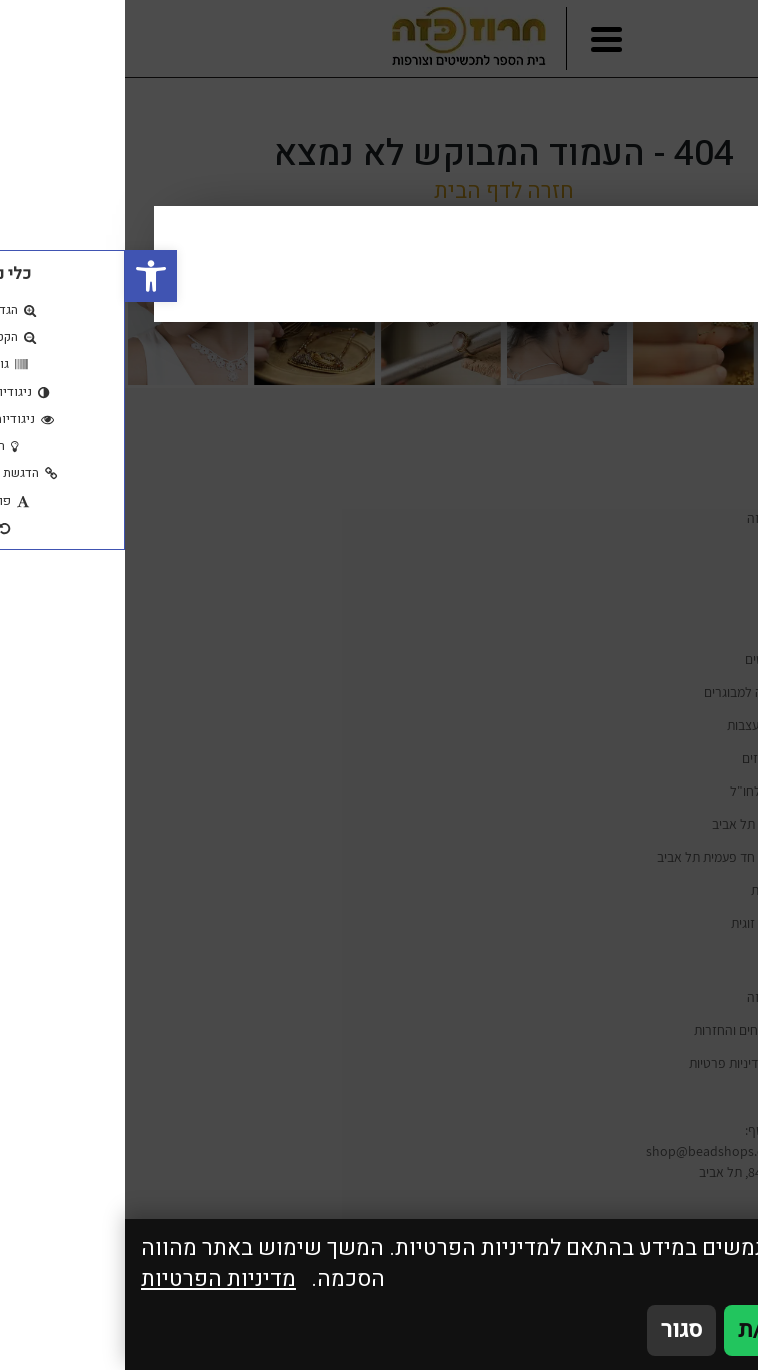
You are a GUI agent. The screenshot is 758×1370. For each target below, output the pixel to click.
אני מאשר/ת (670, 1330)
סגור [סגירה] (556, 1330)
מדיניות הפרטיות (93, 1279)
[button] (26, 276)
